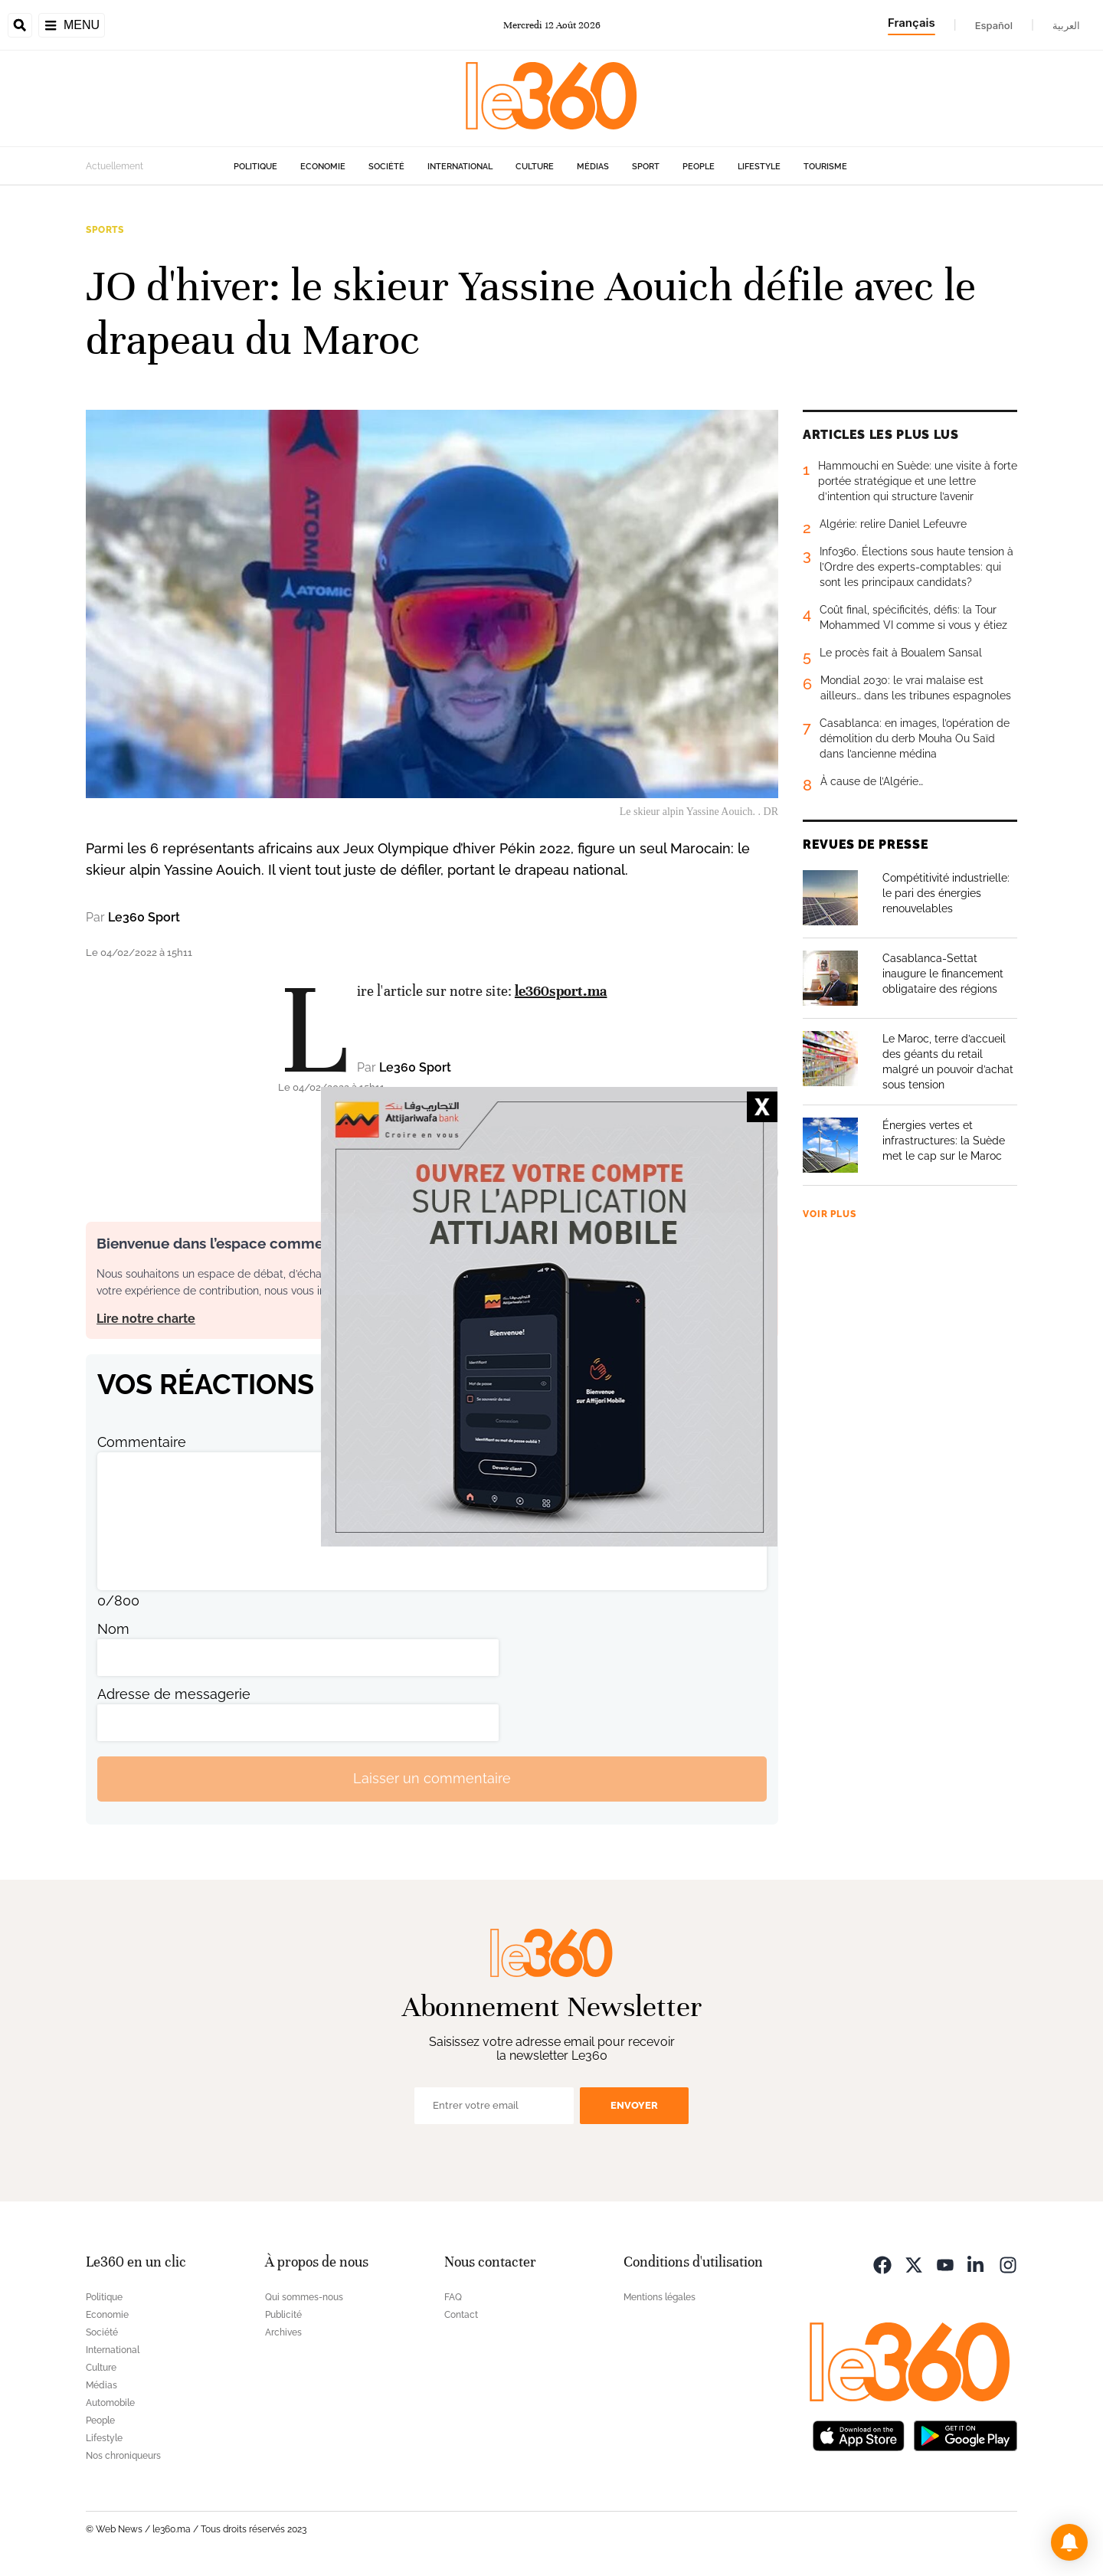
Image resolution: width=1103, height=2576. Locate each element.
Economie (322, 167)
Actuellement (114, 166)
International (460, 167)
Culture (534, 167)
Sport (646, 167)
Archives (283, 2332)
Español (994, 25)
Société (386, 167)
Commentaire (141, 1442)
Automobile (110, 2403)
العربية (1066, 25)
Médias (593, 167)
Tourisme (825, 167)
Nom (113, 1629)
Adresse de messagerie (173, 1694)
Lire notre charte (146, 1318)
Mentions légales (660, 2297)
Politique (255, 167)
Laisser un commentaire (432, 1778)
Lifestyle (759, 167)
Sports (105, 229)
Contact (461, 2314)
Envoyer (634, 2105)
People (698, 167)
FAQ (453, 2297)
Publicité (283, 2314)
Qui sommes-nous (304, 2297)
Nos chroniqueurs (123, 2455)
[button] (1069, 2542)
